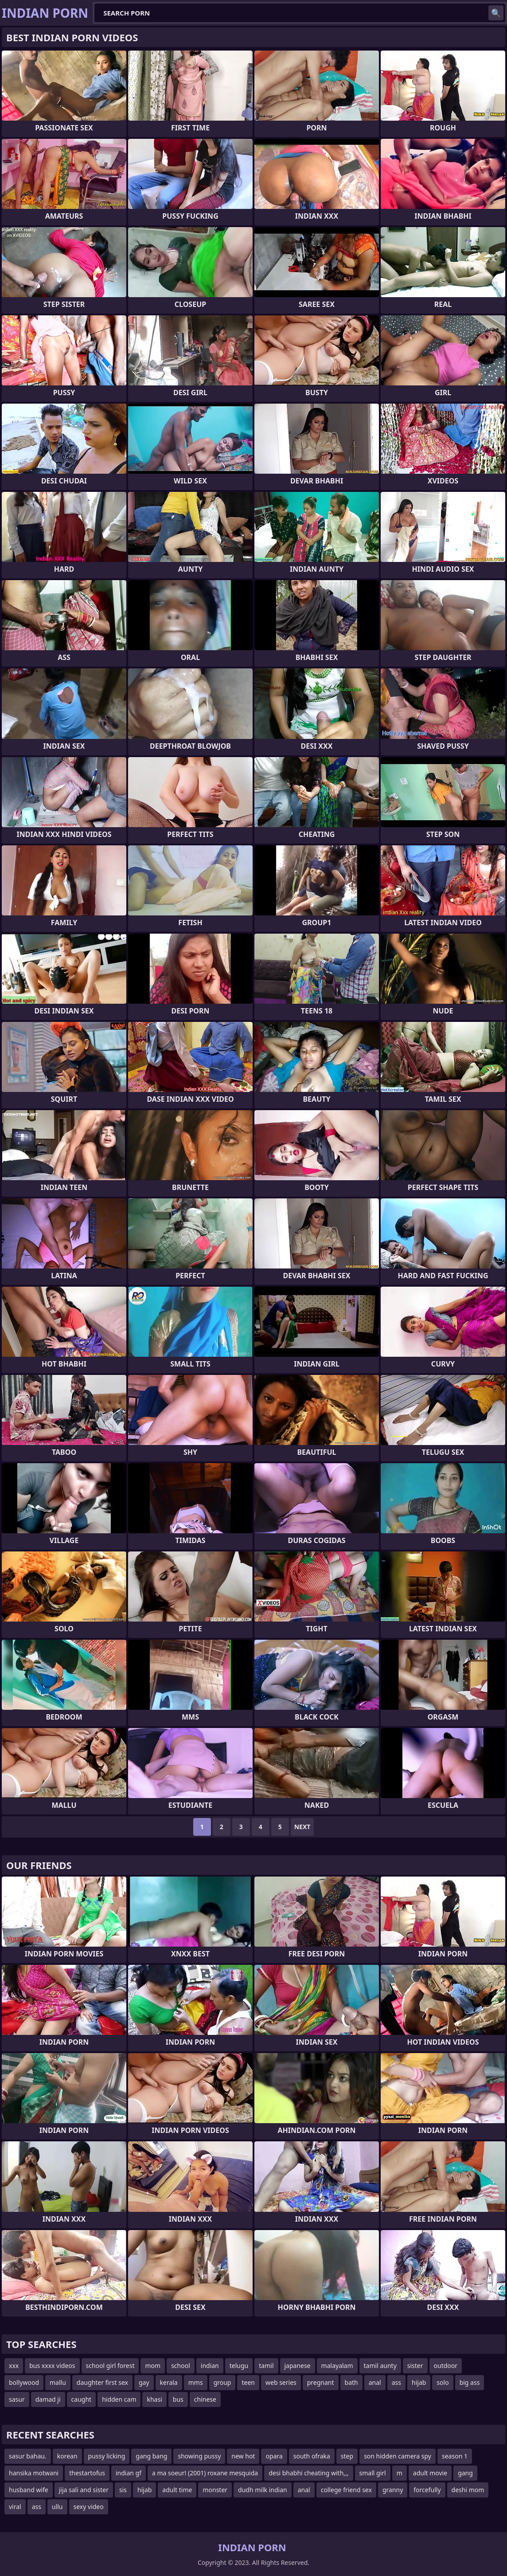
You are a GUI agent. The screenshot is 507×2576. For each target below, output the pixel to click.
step (347, 2456)
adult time (177, 2490)
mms (195, 2382)
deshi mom (468, 2490)
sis (123, 2490)
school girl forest (110, 2365)
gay (144, 2382)
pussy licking (106, 2456)
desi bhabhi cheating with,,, (308, 2473)
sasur (17, 2399)
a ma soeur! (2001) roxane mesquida (205, 2473)
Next (302, 1826)
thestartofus (87, 2473)
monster (215, 2490)
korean (67, 2456)
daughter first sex (102, 2382)
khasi (154, 2399)
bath (351, 2382)
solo (442, 2382)
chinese (205, 2399)
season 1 (455, 2456)
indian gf (128, 2473)
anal (375, 2382)
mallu (58, 2382)
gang (465, 2473)
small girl (372, 2473)
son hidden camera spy (397, 2456)
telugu (239, 2365)
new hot (243, 2456)
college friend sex (346, 2490)
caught (81, 2399)
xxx (14, 2365)
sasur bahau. (28, 2456)
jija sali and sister (84, 2490)
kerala (169, 2382)
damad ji (48, 2399)
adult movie (430, 2473)
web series (280, 2382)
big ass (470, 2382)
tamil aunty (380, 2365)
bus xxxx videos (52, 2365)
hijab (419, 2382)
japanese (298, 2365)
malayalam (337, 2365)
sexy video (89, 2506)
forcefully (427, 2490)
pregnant (320, 2382)
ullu (57, 2506)
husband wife (28, 2490)
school (180, 2365)
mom (152, 2365)
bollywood (24, 2382)
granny (392, 2490)
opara (273, 2456)
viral (15, 2506)
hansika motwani (33, 2473)
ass (396, 2382)
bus (178, 2399)
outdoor (446, 2365)
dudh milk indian (262, 2490)
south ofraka (311, 2456)
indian (210, 2365)
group (222, 2382)
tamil (266, 2365)
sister (415, 2365)
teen (248, 2382)
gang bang (151, 2456)
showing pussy (199, 2456)
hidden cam (119, 2399)
